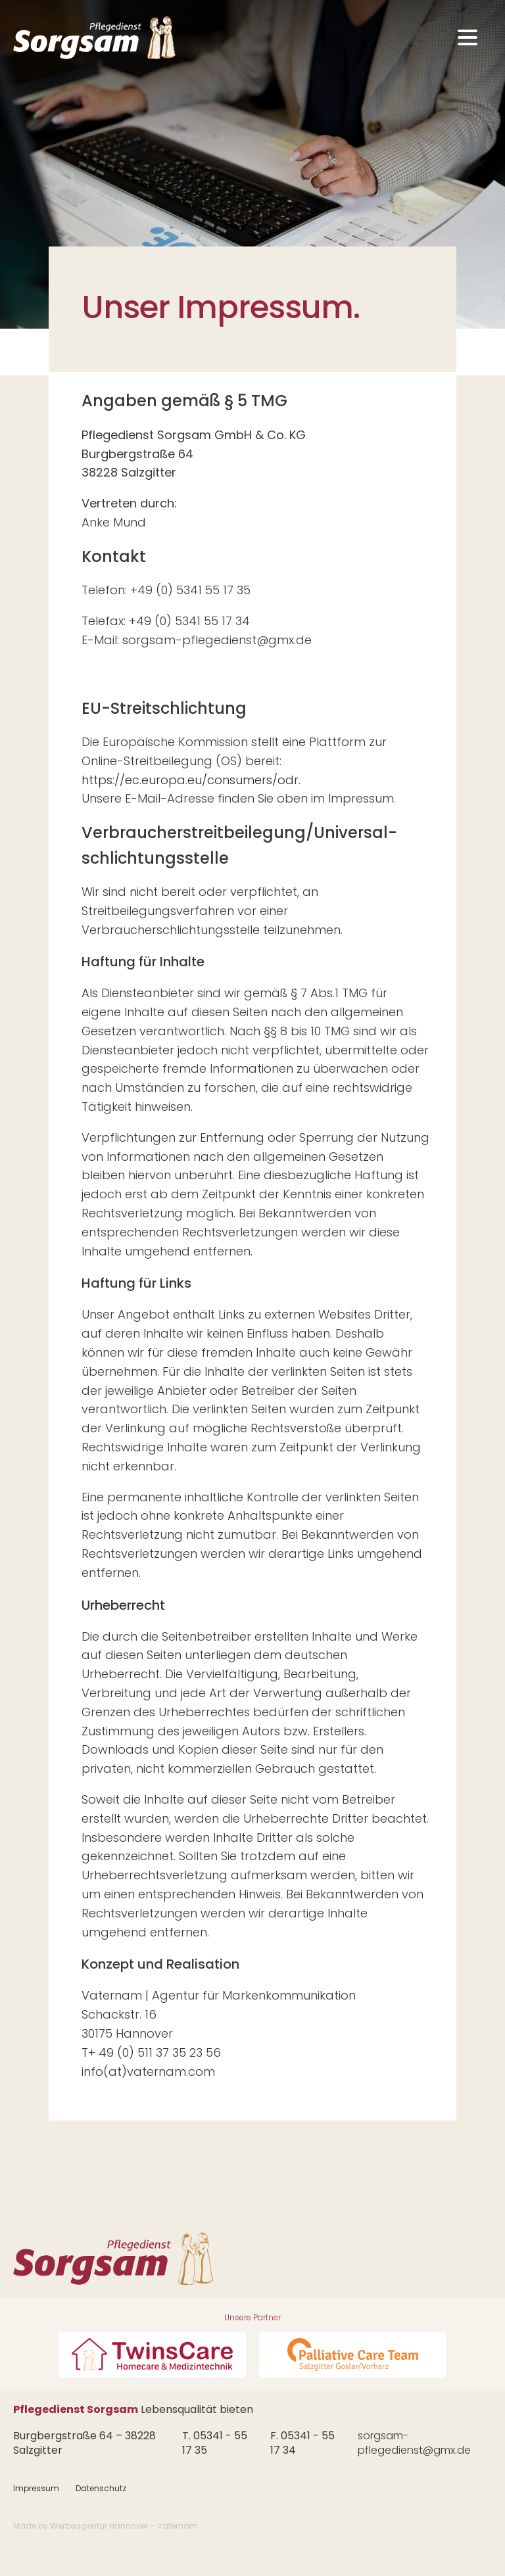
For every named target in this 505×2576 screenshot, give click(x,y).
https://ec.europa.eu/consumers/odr (190, 780)
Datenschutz (101, 2488)
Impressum (36, 2488)
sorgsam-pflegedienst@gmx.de (414, 2443)
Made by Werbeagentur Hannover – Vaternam (105, 2525)
